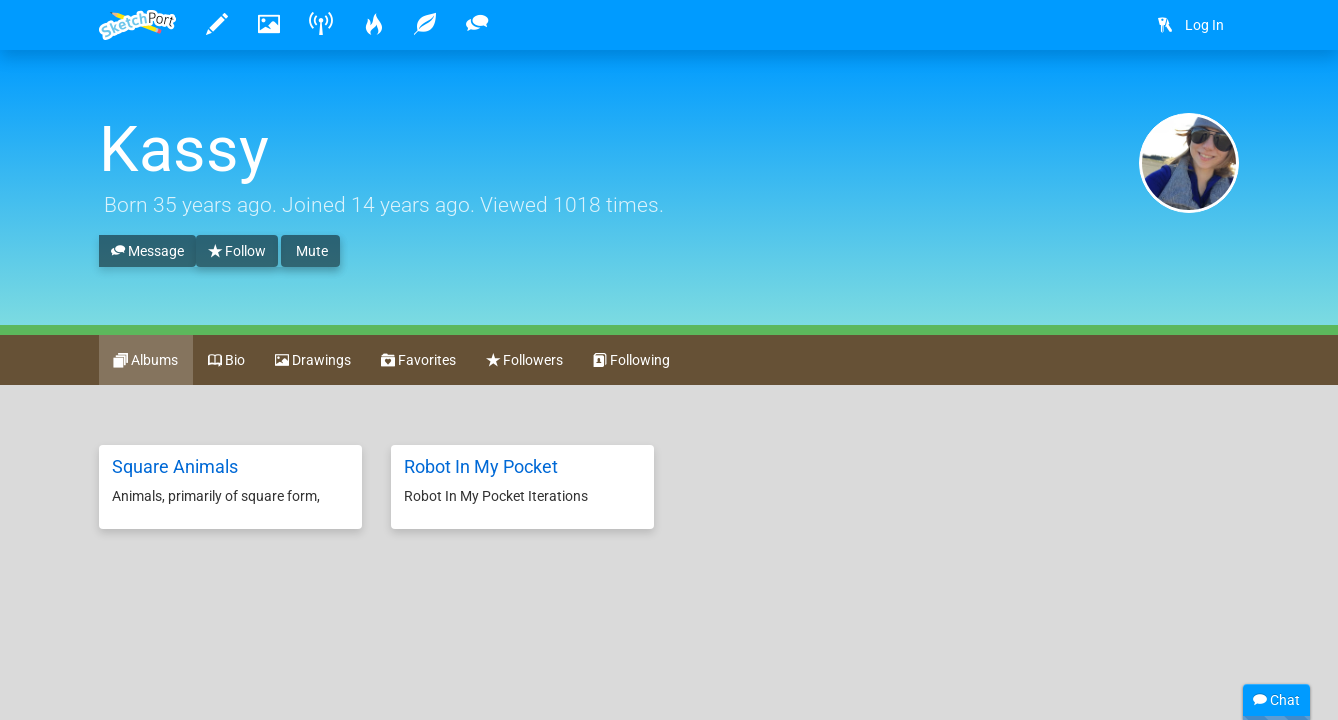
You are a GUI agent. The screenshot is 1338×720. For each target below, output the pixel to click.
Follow (237, 252)
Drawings (313, 361)
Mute (310, 251)
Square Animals (175, 466)
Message (147, 252)
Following (631, 361)
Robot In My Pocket (481, 466)
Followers (524, 361)
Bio (226, 361)
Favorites (418, 361)
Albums (146, 361)
